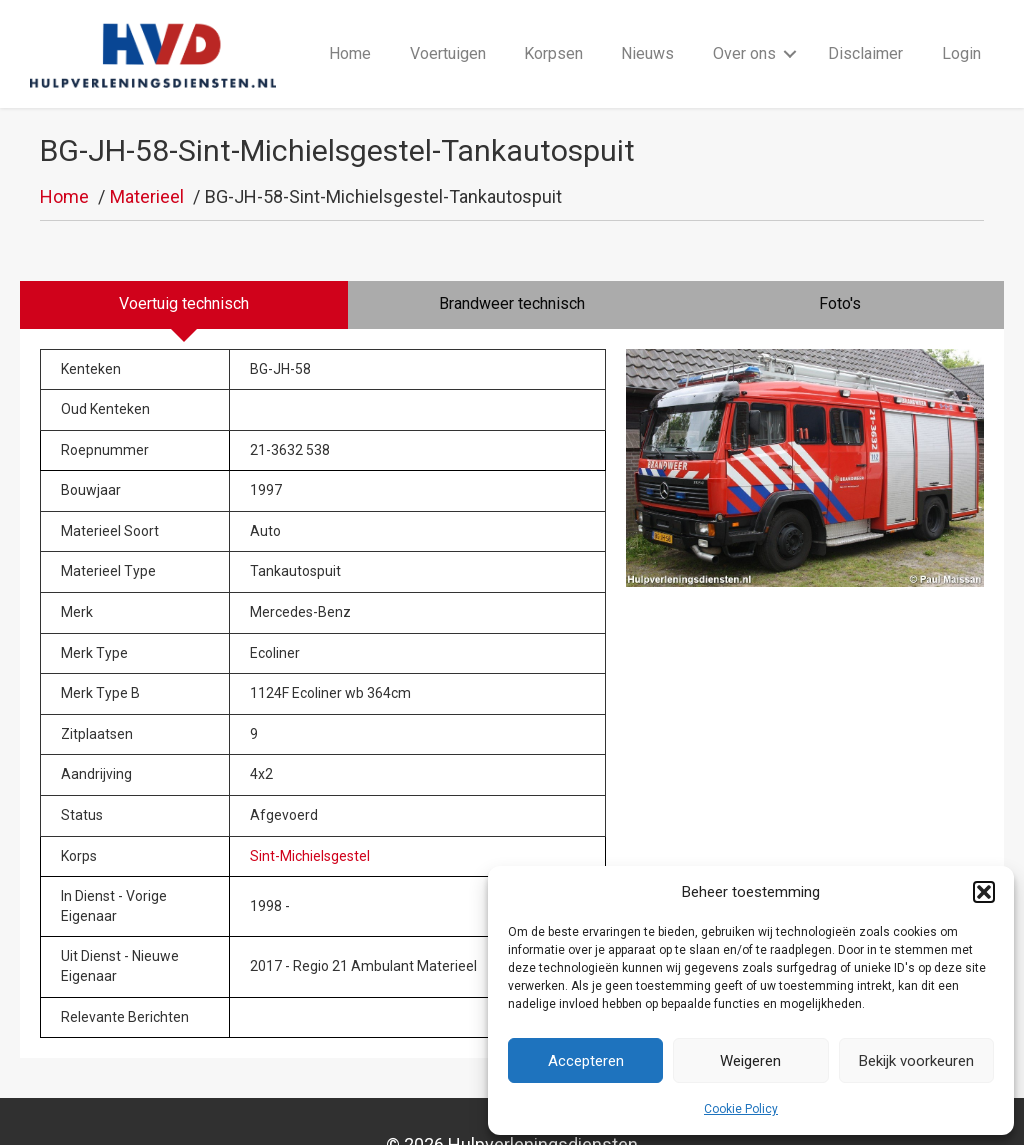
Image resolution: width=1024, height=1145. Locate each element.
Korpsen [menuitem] (553, 31)
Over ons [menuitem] (744, 31)
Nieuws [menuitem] (647, 31)
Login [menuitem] (961, 31)
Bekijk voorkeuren (916, 1061)
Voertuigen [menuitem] (448, 31)
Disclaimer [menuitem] (865, 31)
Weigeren (750, 1061)
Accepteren (586, 1061)
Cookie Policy (741, 1109)
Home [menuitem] (350, 31)
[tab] (184, 261)
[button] (984, 892)
